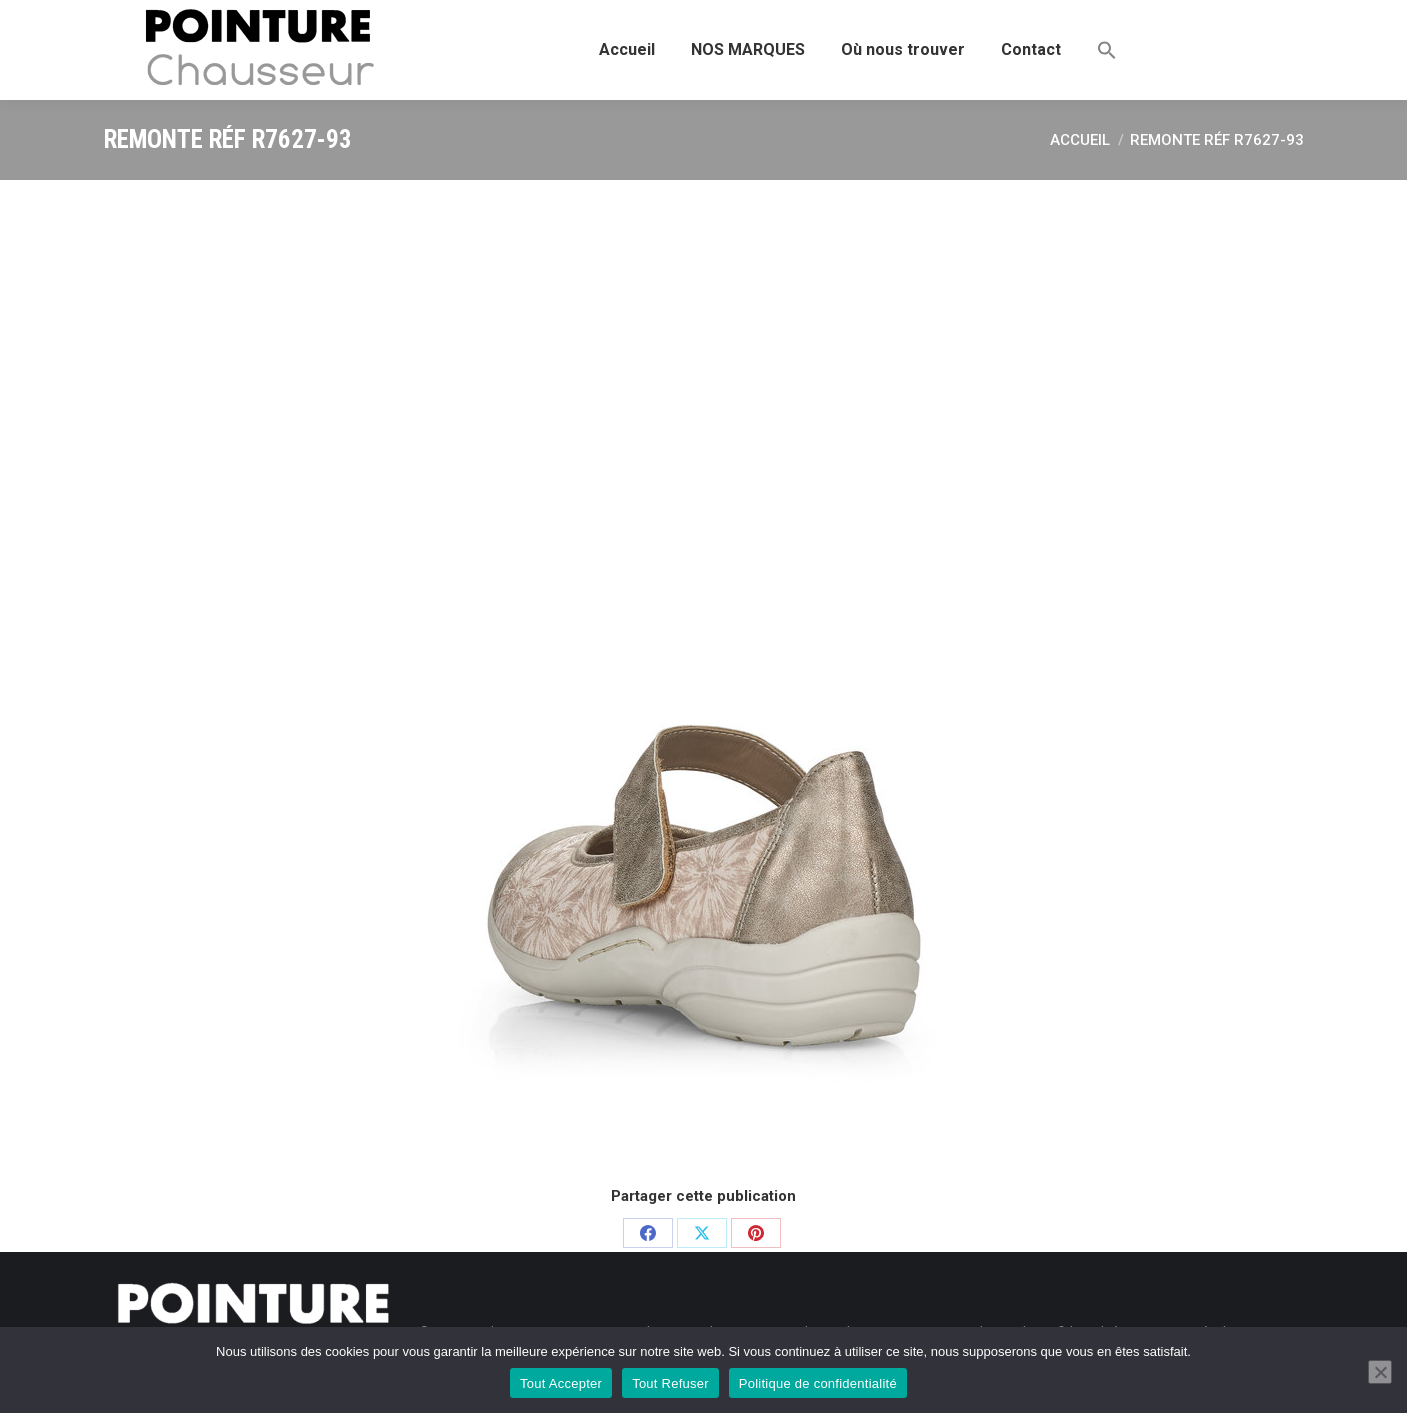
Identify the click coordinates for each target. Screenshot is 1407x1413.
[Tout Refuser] (1380, 1372)
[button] (1107, 50)
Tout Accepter (561, 1383)
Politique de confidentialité (818, 1383)
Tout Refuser (670, 1383)
